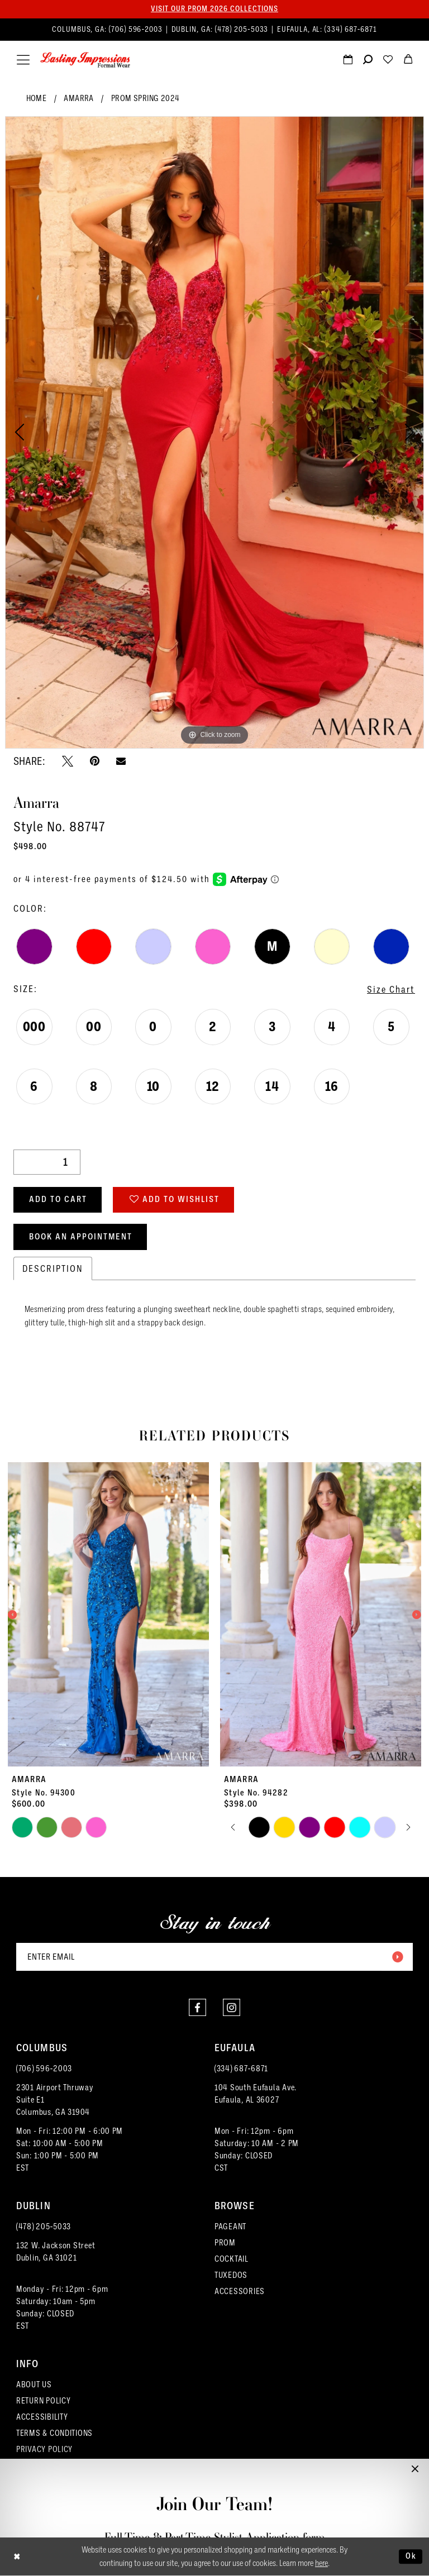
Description (52, 1269)
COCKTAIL (231, 2259)
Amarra (78, 98)
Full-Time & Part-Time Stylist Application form (214, 2537)
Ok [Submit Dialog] (411, 2556)
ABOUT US (34, 2384)
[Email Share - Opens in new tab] (121, 760)
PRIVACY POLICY (44, 2449)
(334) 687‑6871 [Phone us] (351, 30)
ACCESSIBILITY (42, 2417)
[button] (23, 60)
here (321, 2563)
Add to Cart (58, 1200)
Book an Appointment (81, 1237)
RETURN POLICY (43, 2401)
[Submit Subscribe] (397, 1957)
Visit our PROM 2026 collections (214, 8)
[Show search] (368, 60)
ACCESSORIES (239, 2291)
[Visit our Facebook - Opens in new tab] (197, 2008)
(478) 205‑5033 (43, 2226)
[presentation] (108, 1615)
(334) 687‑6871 (241, 2068)
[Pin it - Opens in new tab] (94, 761)
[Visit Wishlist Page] (388, 60)
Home (36, 98)
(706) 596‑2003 (44, 2068)
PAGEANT (230, 2226)
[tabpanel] (214, 432)
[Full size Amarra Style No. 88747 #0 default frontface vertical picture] (214, 432)
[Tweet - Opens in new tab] (67, 761)
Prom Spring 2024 (145, 98)
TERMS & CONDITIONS (54, 2433)
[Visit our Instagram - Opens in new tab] (231, 2008)
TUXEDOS (230, 2275)
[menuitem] (214, 30)
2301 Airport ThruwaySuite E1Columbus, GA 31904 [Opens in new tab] (55, 2100)
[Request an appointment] (347, 60)
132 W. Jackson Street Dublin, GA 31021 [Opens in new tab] (55, 2251)
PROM (225, 2243)
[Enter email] (214, 1957)
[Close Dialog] (17, 2557)
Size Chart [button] (391, 989)
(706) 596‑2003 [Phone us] (137, 30)
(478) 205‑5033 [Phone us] (243, 30)
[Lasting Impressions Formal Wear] (85, 60)
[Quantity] (46, 1162)
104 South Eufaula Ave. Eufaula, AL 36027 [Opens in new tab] (255, 2093)
